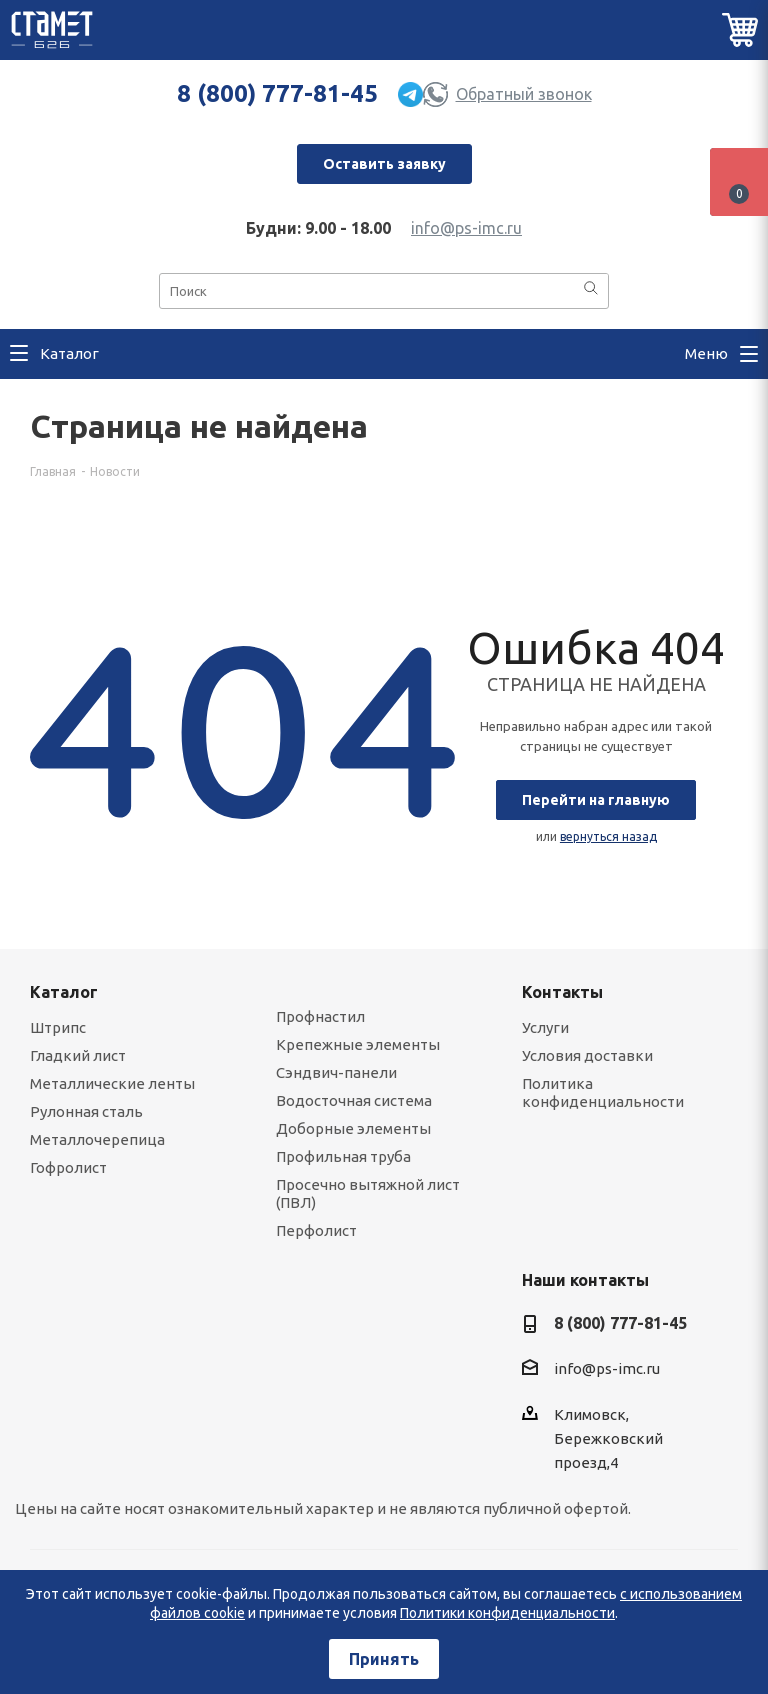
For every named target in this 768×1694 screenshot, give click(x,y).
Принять (384, 1659)
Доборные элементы (353, 1128)
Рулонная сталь (86, 1111)
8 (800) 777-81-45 (277, 93)
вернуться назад (608, 836)
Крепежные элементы (358, 1044)
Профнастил (320, 1016)
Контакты (562, 992)
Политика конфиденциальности (603, 1092)
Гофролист (68, 1167)
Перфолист (316, 1230)
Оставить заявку (384, 164)
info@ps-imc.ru (466, 228)
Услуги (545, 1027)
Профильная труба (343, 1156)
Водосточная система (354, 1100)
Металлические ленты (112, 1083)
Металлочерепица (97, 1139)
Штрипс (58, 1027)
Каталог (64, 992)
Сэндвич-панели (336, 1072)
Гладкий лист (78, 1055)
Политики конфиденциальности (507, 1613)
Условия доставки (587, 1055)
